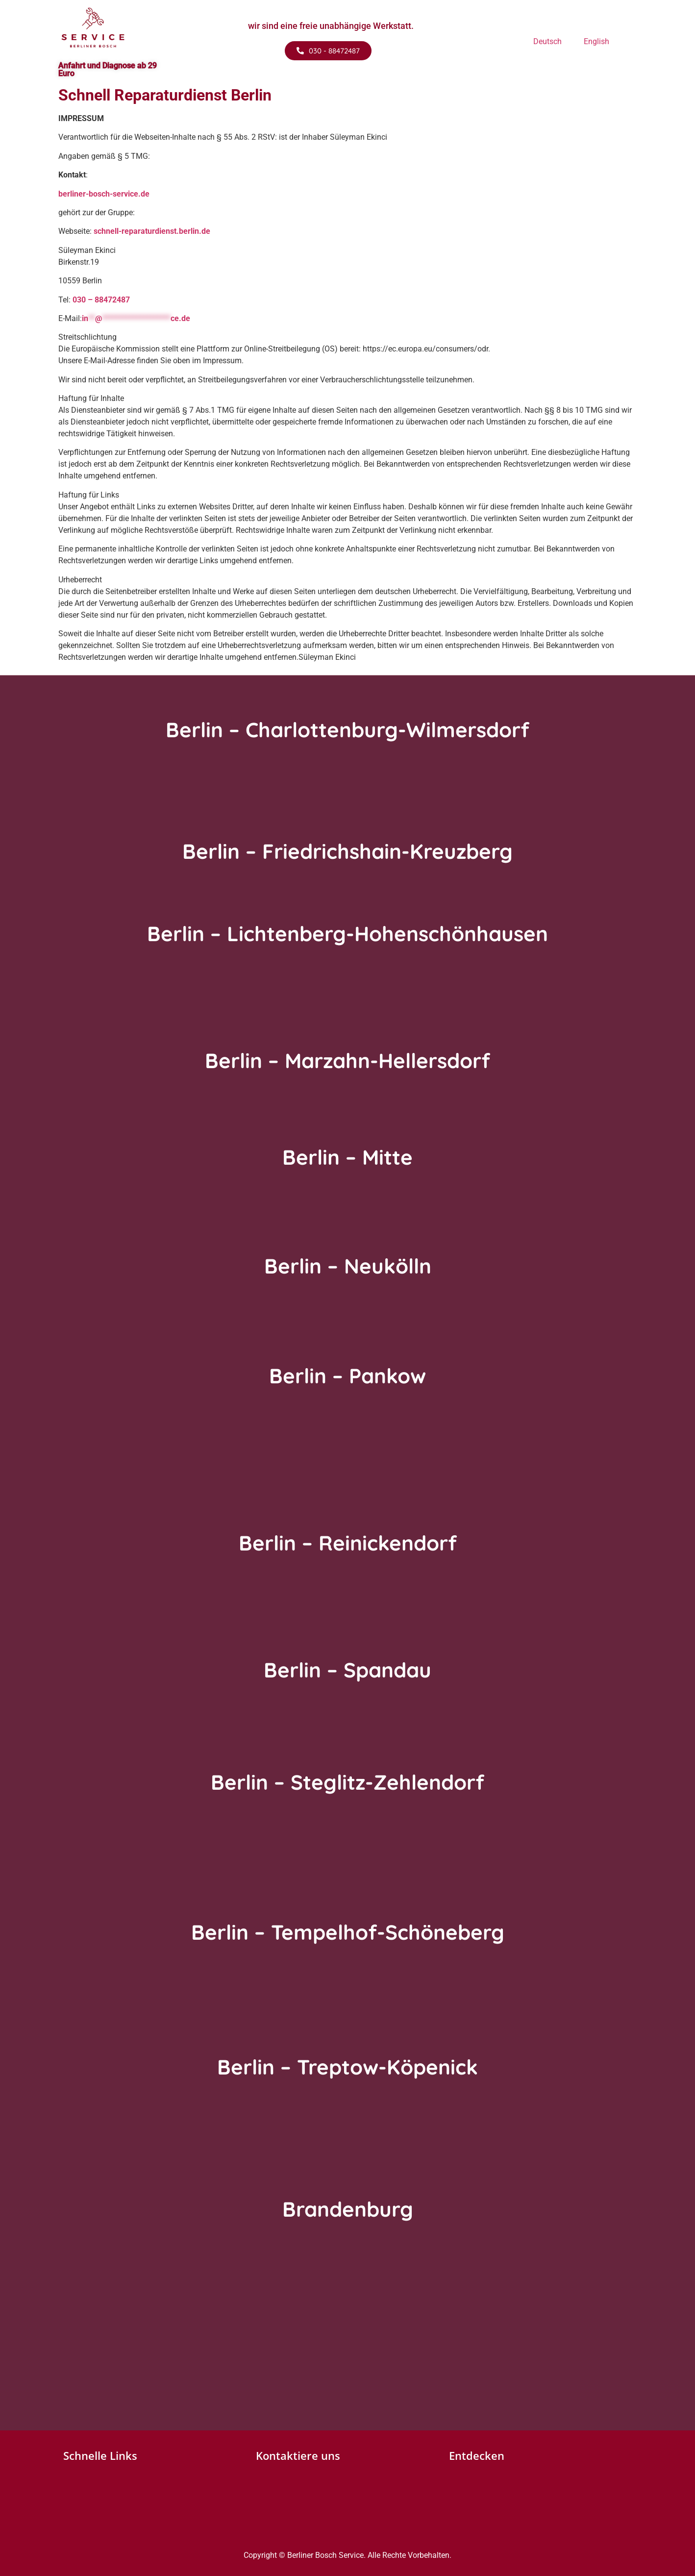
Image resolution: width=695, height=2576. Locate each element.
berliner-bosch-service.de (103, 194)
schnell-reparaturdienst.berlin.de (152, 231)
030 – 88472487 (101, 299)
